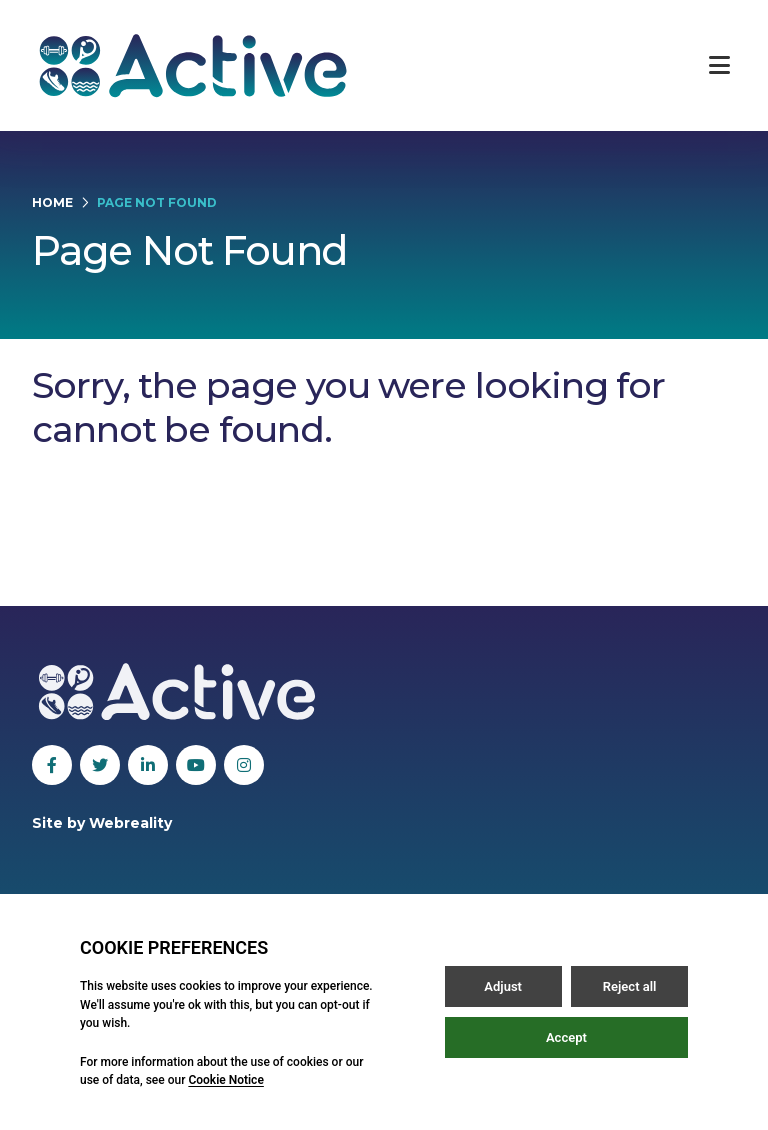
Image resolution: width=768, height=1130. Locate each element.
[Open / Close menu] (719, 65)
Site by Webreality (102, 823)
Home (52, 202)
